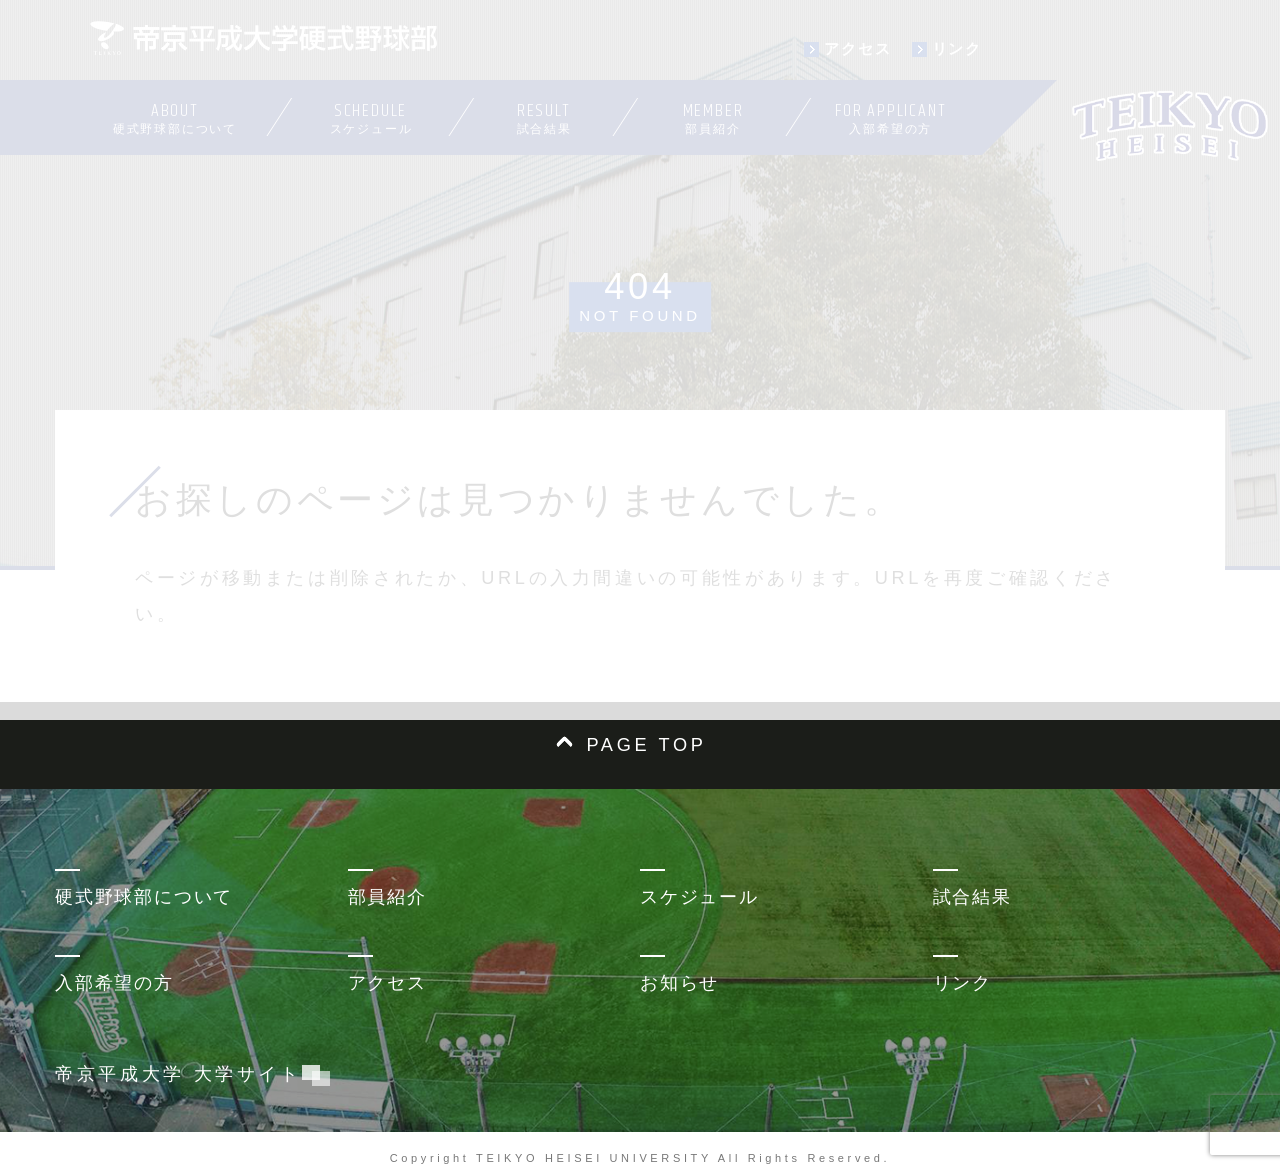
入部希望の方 (114, 983)
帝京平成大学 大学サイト (187, 1074)
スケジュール (699, 897)
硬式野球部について (144, 897)
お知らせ (679, 983)
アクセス (387, 983)
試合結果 (972, 897)
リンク (962, 983)
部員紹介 (387, 897)
